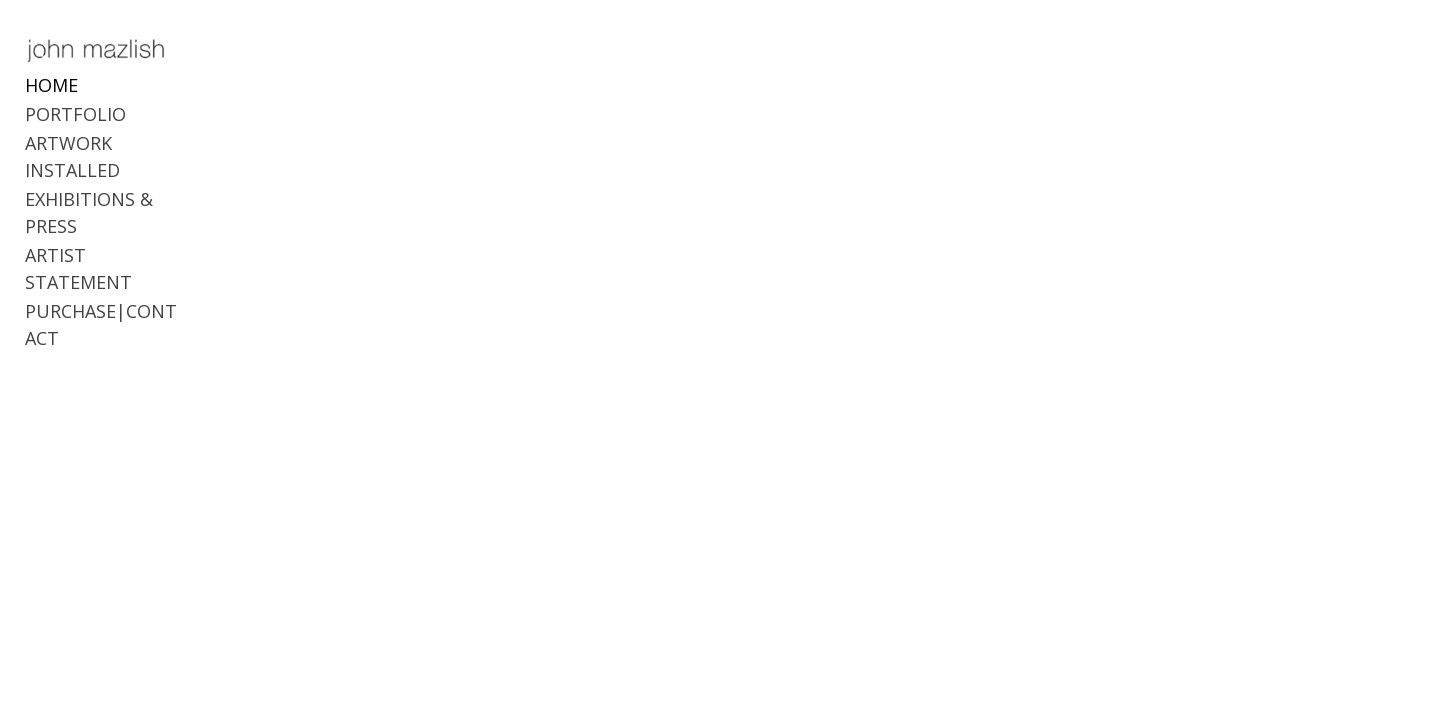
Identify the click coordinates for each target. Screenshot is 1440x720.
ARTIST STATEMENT (111, 218)
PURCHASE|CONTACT (118, 247)
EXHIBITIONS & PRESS (117, 189)
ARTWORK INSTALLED (118, 160)
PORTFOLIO (75, 131)
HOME (51, 102)
